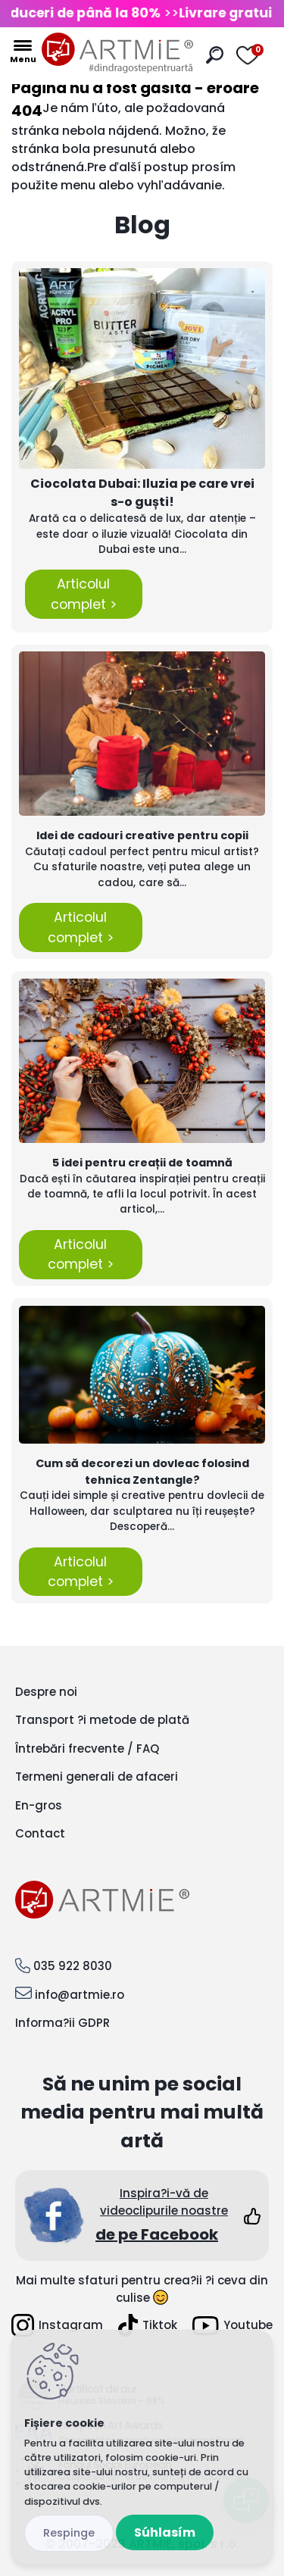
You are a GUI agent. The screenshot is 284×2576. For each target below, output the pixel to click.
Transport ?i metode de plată (102, 1720)
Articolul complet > (84, 594)
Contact (40, 1833)
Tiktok (147, 2325)
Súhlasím (164, 2532)
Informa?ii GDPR (62, 2023)
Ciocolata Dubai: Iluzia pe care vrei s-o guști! (142, 493)
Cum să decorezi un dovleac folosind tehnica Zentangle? (142, 1472)
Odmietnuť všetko (69, 2533)
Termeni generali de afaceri (96, 1776)
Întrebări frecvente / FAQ (87, 1748)
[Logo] (117, 53)
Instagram (57, 2325)
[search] (214, 55)
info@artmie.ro (79, 1995)
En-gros (38, 1805)
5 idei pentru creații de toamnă (142, 1162)
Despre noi (46, 1692)
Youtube (232, 2325)
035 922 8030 (72, 1966)
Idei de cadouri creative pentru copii (142, 835)
